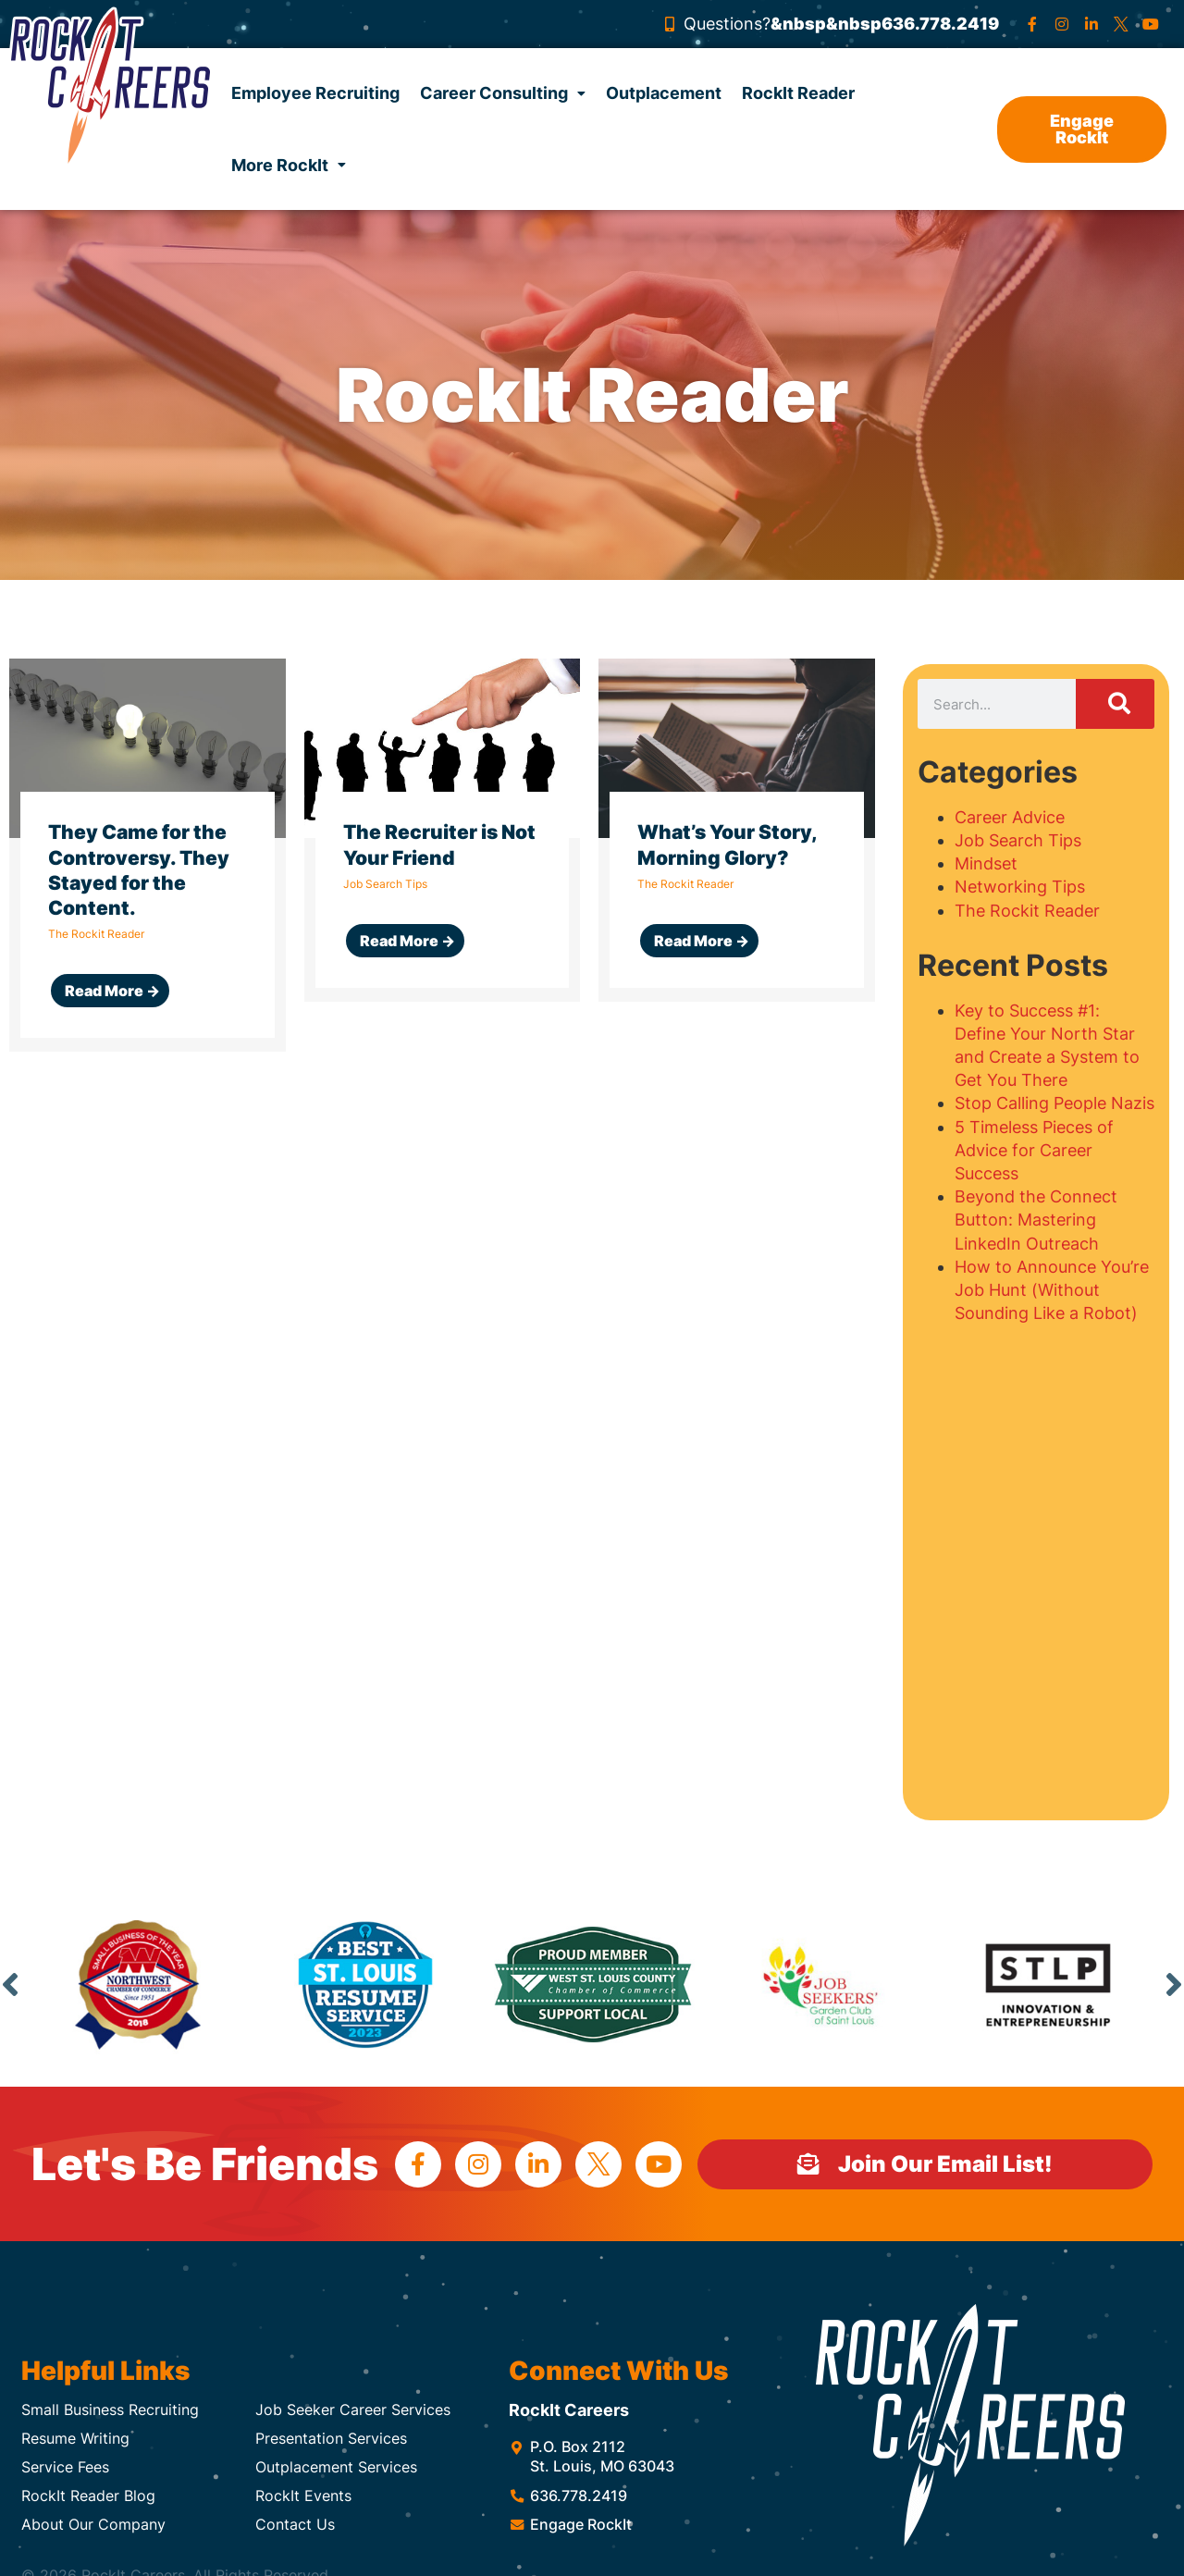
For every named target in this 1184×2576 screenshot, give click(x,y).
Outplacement (664, 93)
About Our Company (93, 2524)
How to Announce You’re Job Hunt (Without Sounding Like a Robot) (1052, 1290)
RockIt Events (303, 2495)
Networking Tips (1020, 886)
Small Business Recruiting (110, 2409)
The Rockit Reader (1027, 910)
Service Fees (65, 2466)
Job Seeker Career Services (352, 2409)
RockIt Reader (798, 93)
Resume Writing (75, 2438)
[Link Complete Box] (147, 855)
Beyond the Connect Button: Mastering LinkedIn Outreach (1036, 1219)
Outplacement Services (336, 2466)
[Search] (1115, 704)
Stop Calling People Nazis (1054, 1103)
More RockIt (288, 165)
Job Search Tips (1018, 840)
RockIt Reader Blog (88, 2495)
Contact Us (295, 2524)
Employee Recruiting (315, 93)
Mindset (986, 863)
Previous (10, 1984)
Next (1174, 1984)
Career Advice (1010, 817)
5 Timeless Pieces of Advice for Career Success (1034, 1150)
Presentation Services (331, 2438)
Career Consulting (503, 93)
